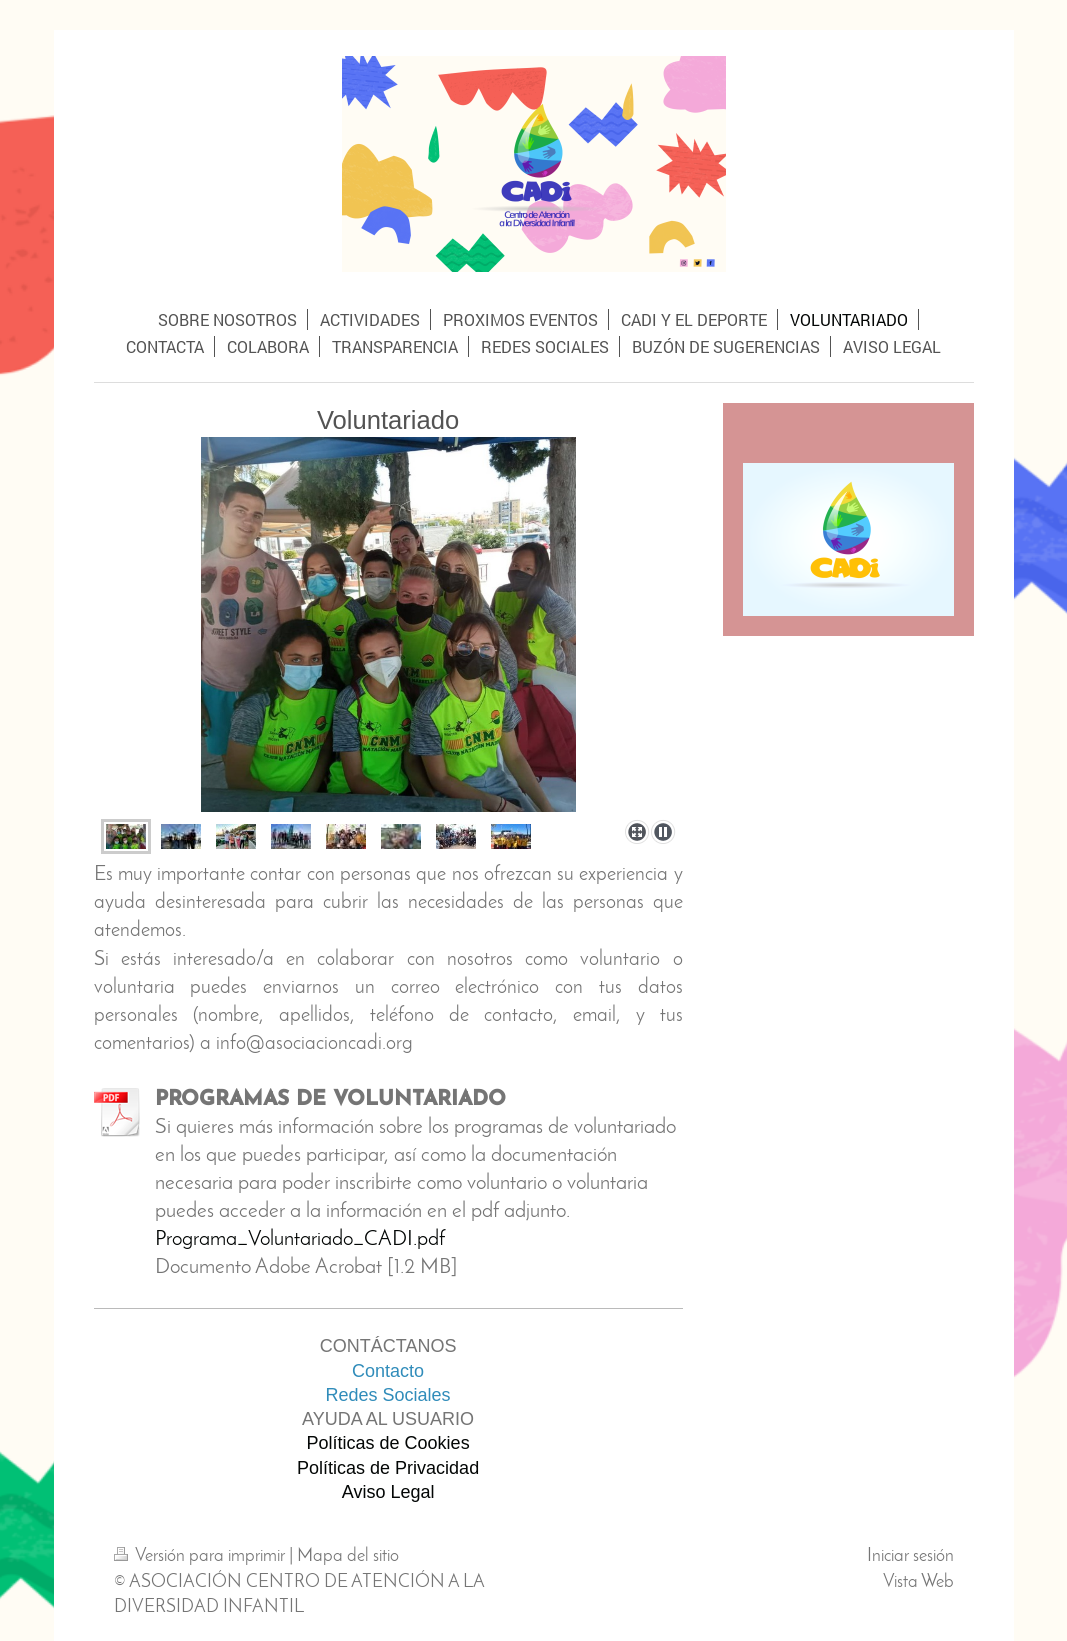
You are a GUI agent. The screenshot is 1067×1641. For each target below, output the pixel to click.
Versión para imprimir (201, 1556)
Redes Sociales (388, 1395)
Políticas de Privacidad (388, 1468)
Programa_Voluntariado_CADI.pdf (300, 1239)
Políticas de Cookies (388, 1443)
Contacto (388, 1371)
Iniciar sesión (910, 1556)
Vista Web (918, 1582)
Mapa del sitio (348, 1556)
